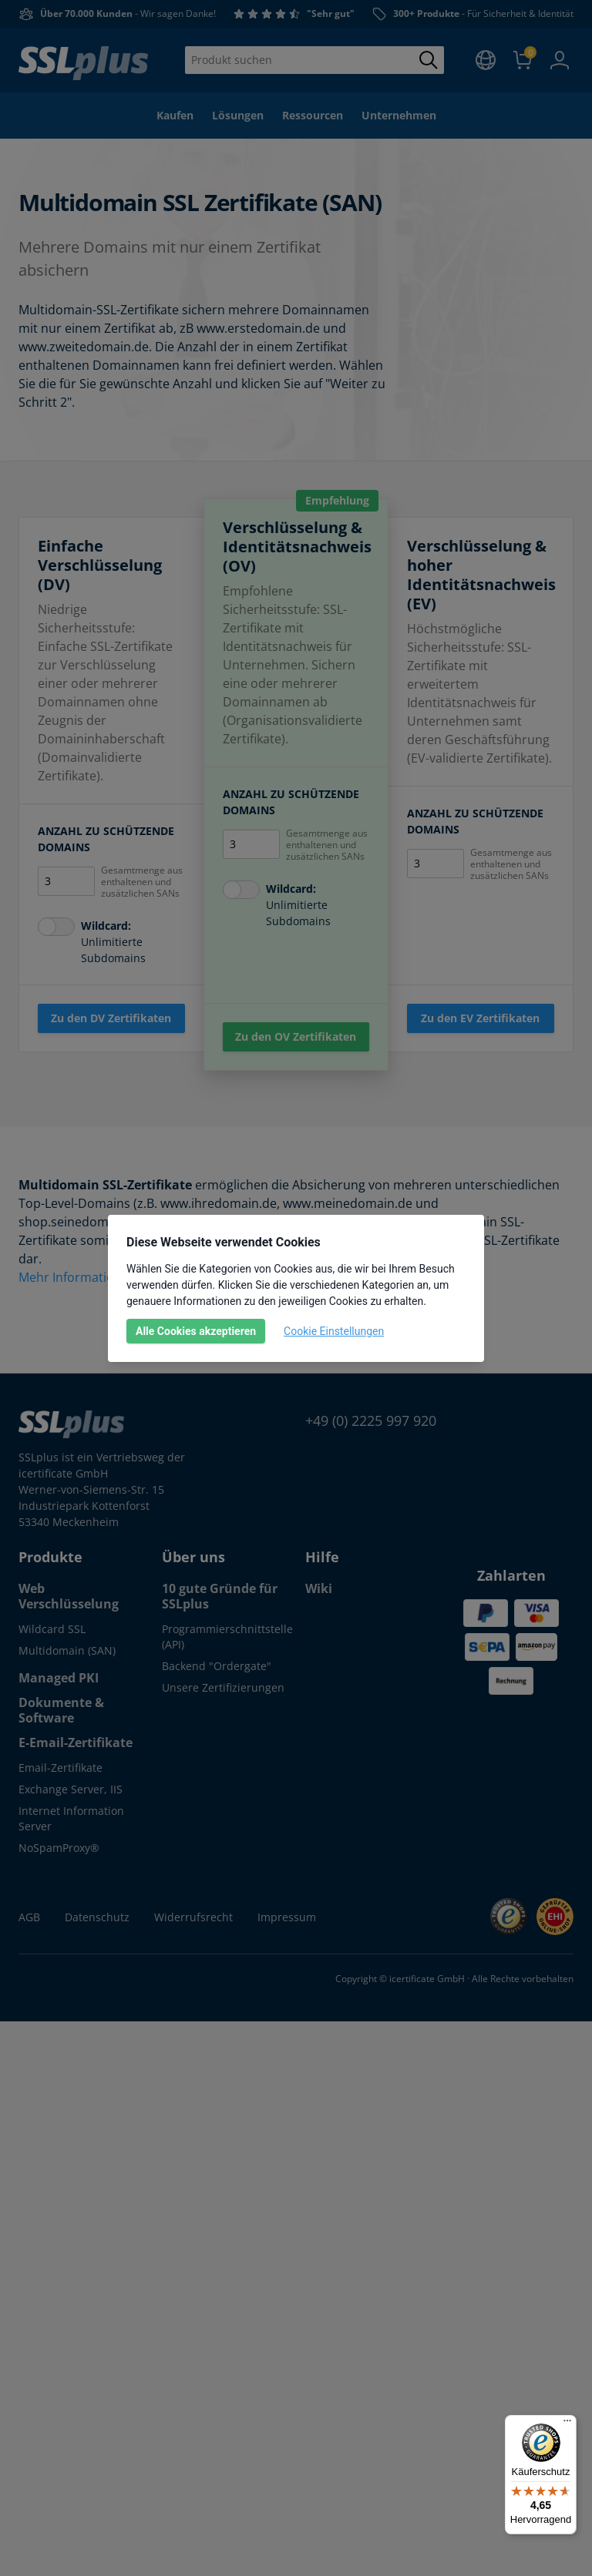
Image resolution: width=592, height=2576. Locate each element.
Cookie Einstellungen (334, 1331)
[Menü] (567, 2424)
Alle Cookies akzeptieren (196, 1331)
